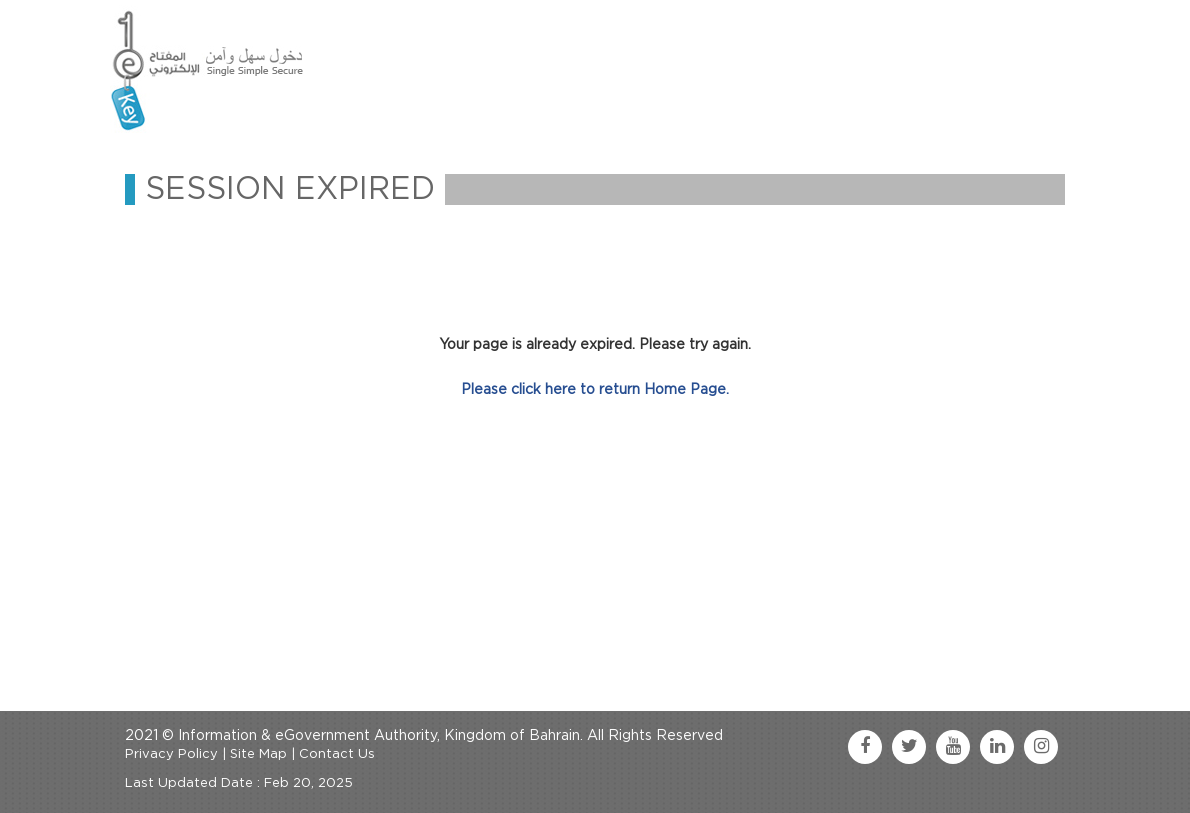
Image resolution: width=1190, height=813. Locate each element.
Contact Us (337, 754)
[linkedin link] (997, 747)
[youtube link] (953, 747)
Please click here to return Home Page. (595, 390)
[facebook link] (865, 747)
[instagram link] (1041, 747)
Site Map (258, 754)
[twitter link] (909, 747)
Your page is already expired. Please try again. (595, 345)
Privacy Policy (171, 754)
